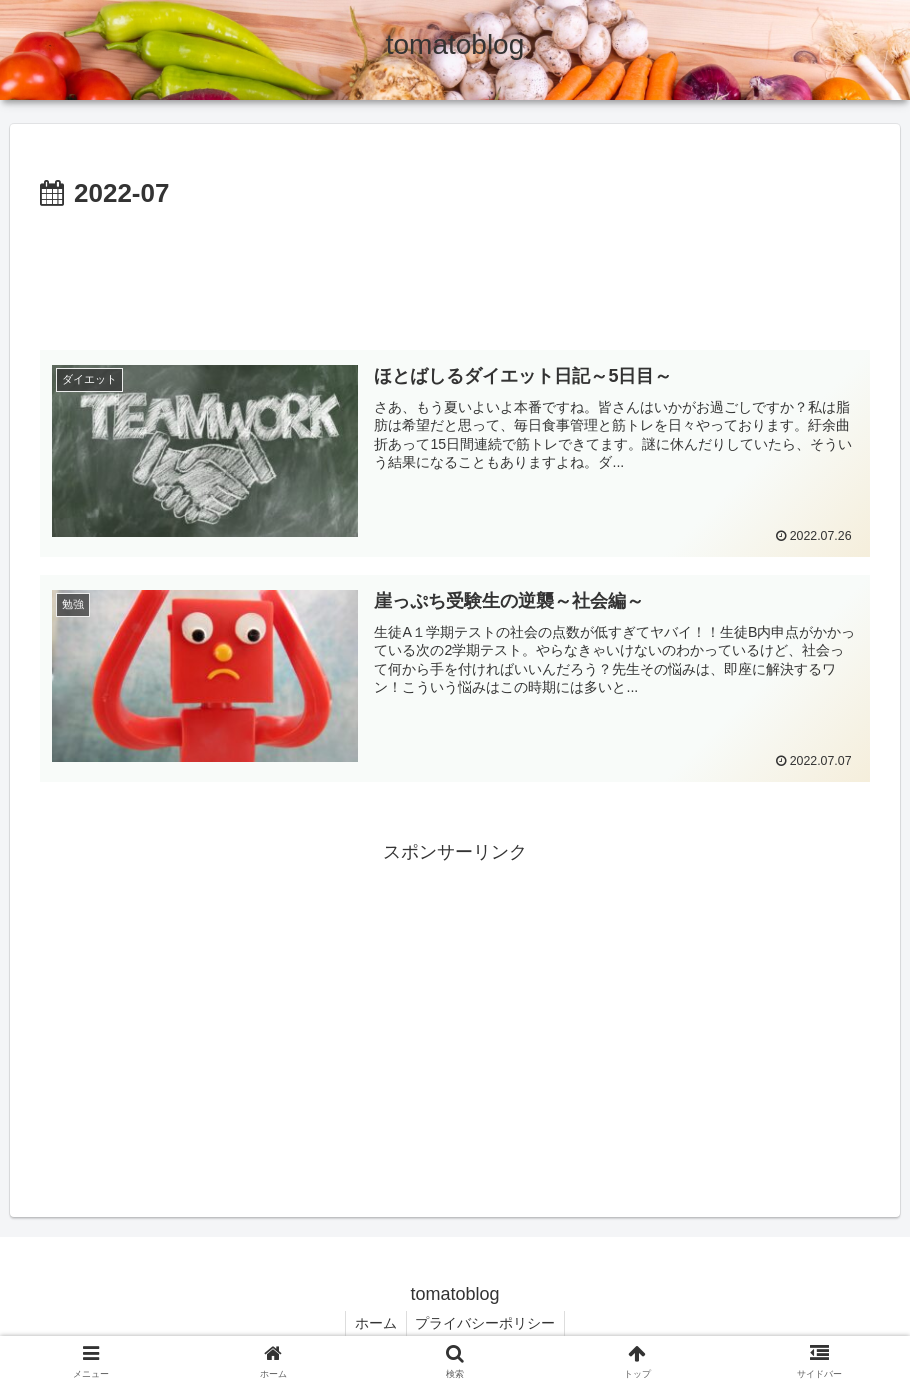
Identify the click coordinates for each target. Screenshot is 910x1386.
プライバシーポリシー (487, 1324)
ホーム (375, 1324)
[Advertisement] (455, 272)
